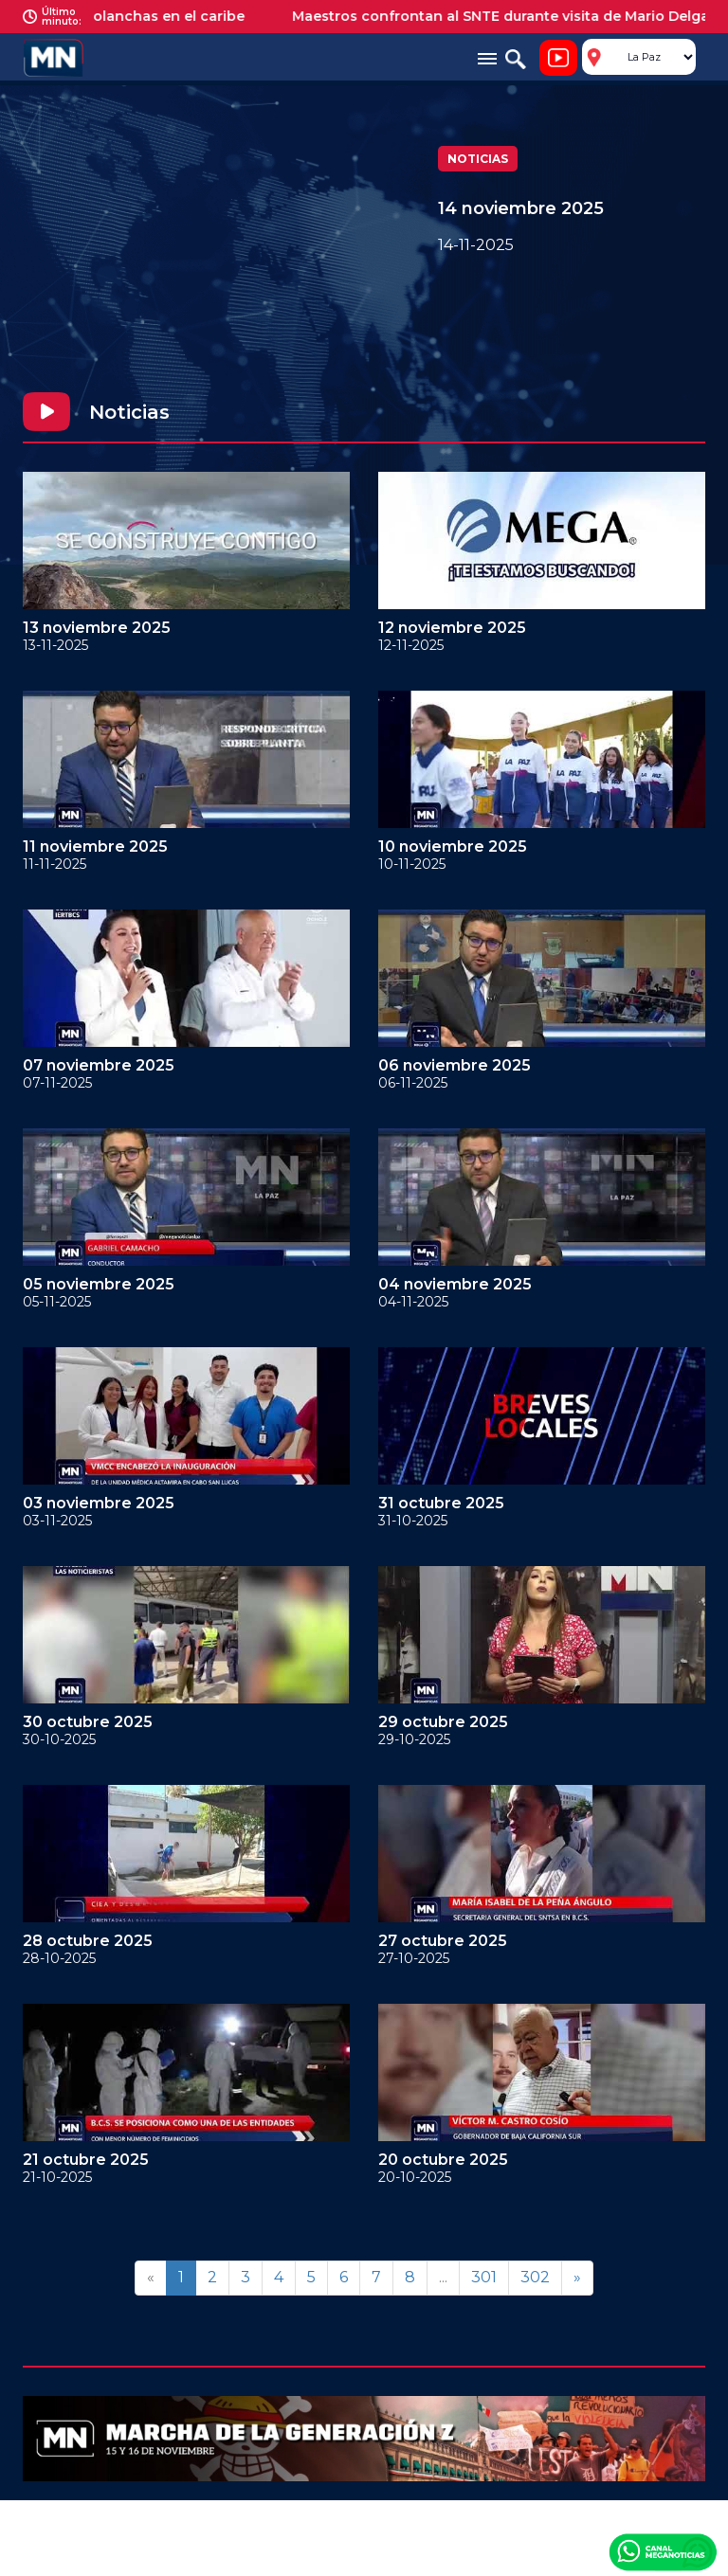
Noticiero (558, 58)
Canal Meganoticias (662, 2551)
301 (484, 2277)
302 (535, 2277)
